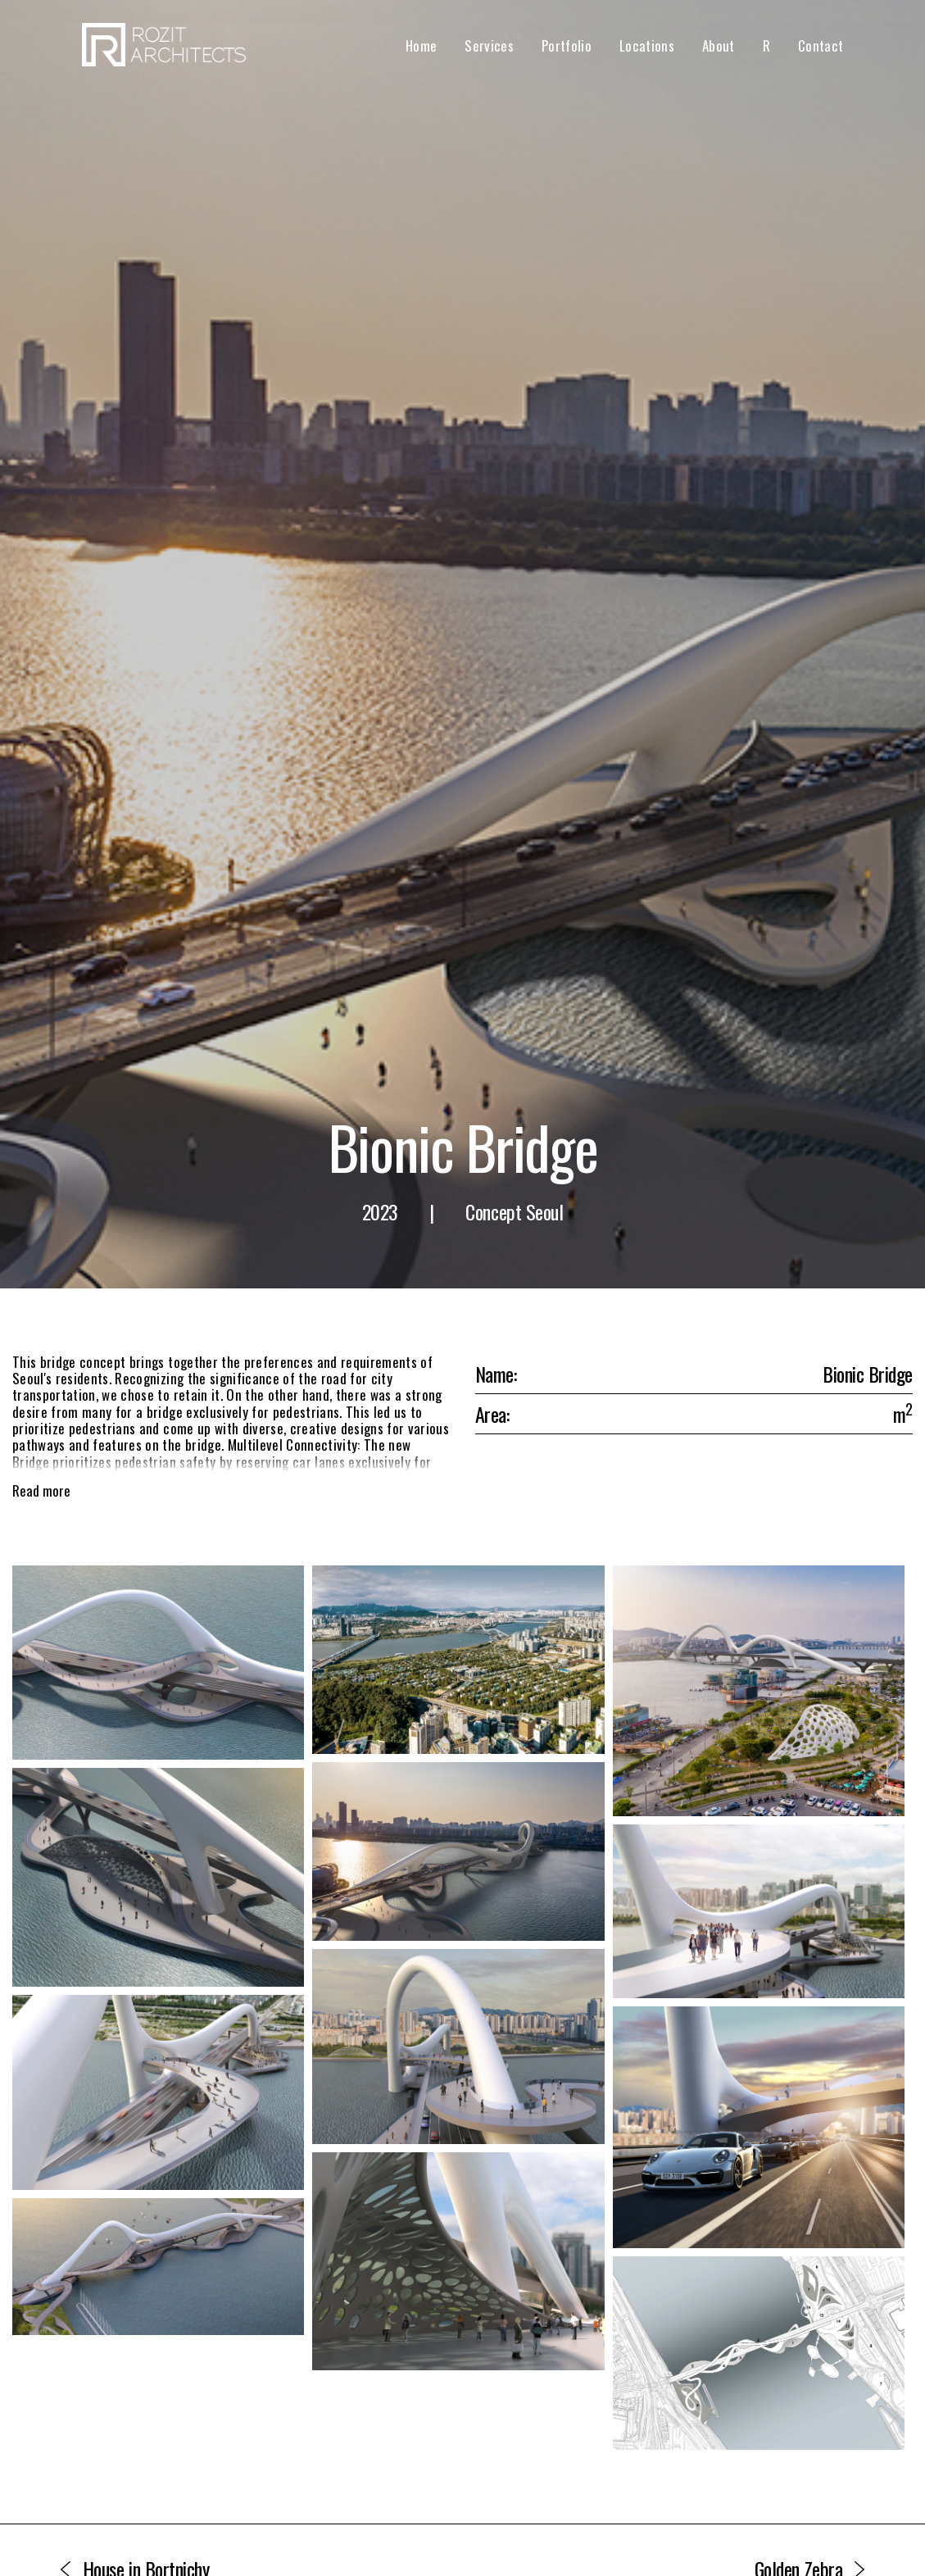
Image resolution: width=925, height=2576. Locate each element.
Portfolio (567, 45)
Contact (820, 45)
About (718, 45)
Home (421, 45)
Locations (646, 45)
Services (489, 45)
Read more (41, 1491)
